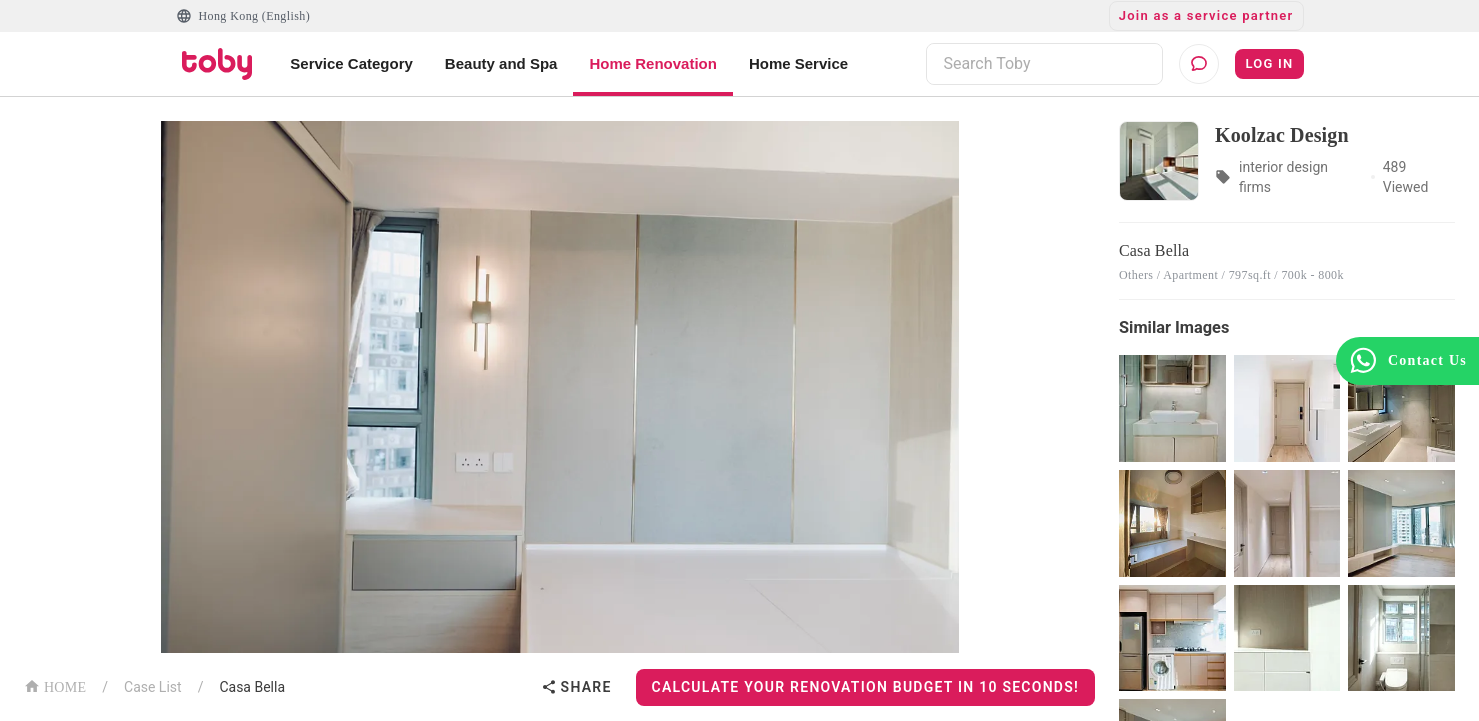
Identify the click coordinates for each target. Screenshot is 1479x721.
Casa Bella (252, 687)
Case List (153, 687)
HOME (55, 685)
